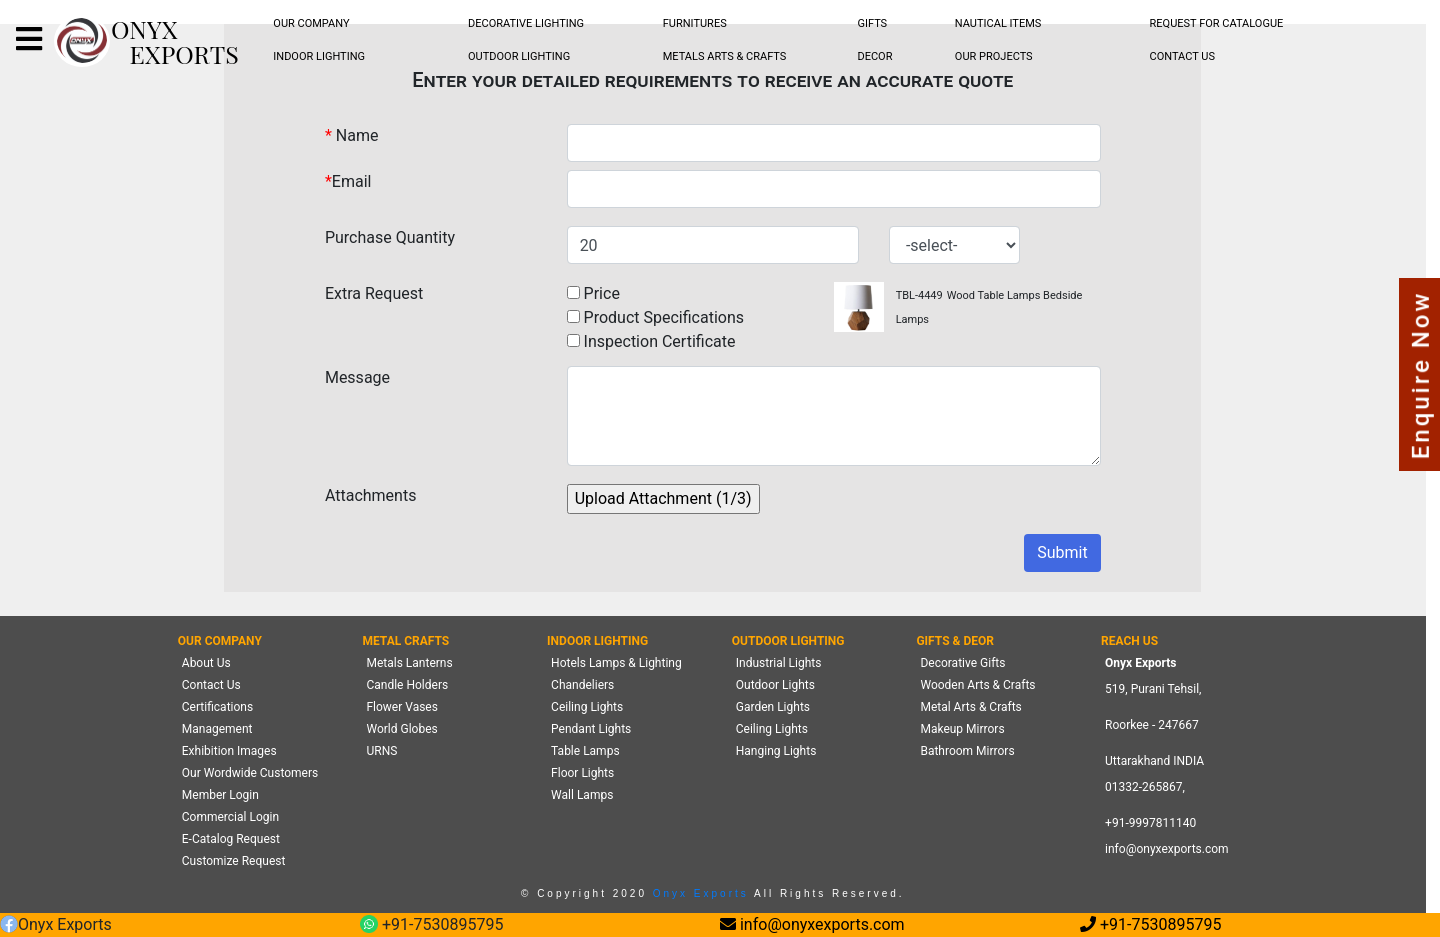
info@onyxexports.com (1167, 849)
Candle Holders (407, 685)
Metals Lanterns (409, 663)
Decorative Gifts (962, 663)
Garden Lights (773, 707)
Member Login (220, 795)
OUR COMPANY (311, 23)
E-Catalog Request (231, 839)
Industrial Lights (779, 663)
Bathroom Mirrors (967, 751)
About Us (206, 663)
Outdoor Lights (775, 685)
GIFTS (872, 23)
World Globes (401, 729)
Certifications (217, 707)
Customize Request (234, 861)
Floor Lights (582, 773)
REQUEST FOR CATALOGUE (1217, 23)
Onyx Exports (698, 893)
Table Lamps (585, 751)
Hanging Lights (776, 751)
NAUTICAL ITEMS (998, 23)
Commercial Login (230, 817)
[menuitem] (312, 24)
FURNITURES (695, 23)
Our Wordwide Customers (250, 773)
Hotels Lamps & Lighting (616, 663)
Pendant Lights (591, 729)
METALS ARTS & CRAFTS (725, 56)
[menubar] (312, 24)
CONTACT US (1182, 56)
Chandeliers (582, 685)
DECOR (874, 56)
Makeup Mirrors (962, 729)
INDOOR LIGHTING (319, 56)
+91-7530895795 (431, 925)
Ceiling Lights (587, 707)
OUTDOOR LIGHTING (519, 56)
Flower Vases (401, 707)
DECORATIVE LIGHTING (526, 23)
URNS (381, 751)
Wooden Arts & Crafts (977, 685)
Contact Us (211, 685)
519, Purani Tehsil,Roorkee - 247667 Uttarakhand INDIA (1154, 725)
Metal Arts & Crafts (970, 707)
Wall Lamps (582, 795)
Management (217, 729)
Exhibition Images (229, 751)
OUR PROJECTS (994, 56)
